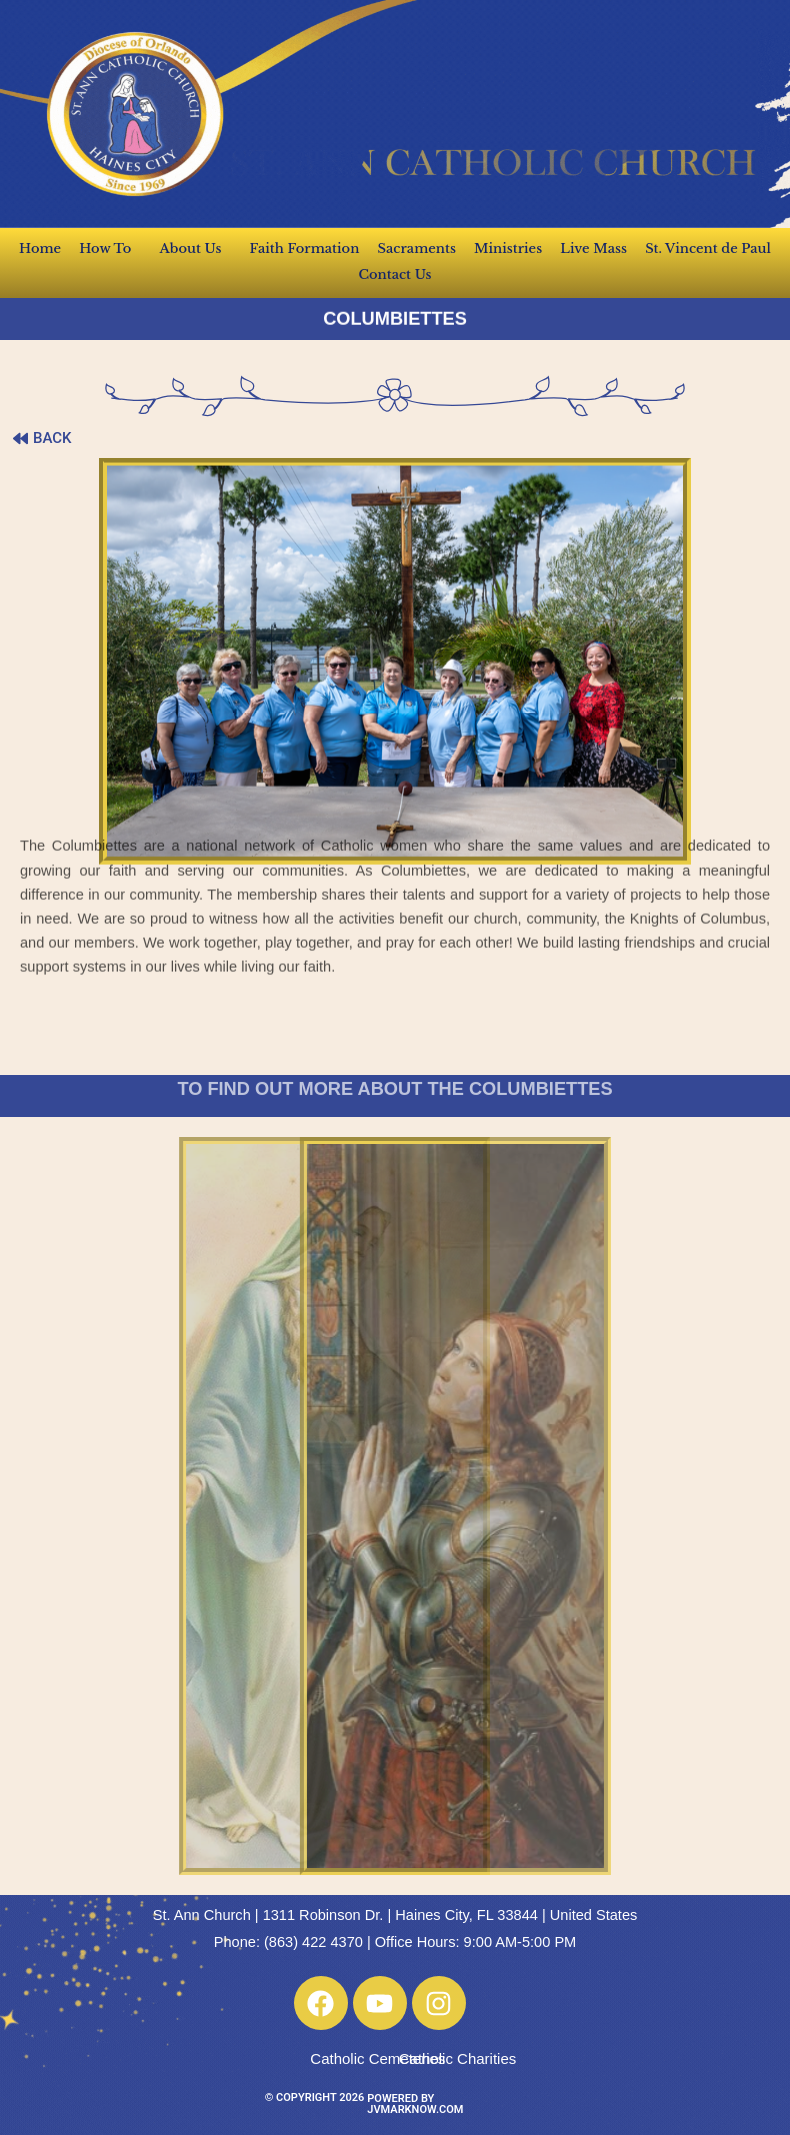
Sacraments (417, 248)
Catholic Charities (458, 2058)
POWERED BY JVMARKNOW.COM (415, 2104)
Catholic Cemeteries (377, 2058)
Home (40, 248)
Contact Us (394, 274)
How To (110, 249)
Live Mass (593, 248)
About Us (196, 249)
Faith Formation (305, 248)
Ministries (508, 248)
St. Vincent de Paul (708, 248)
